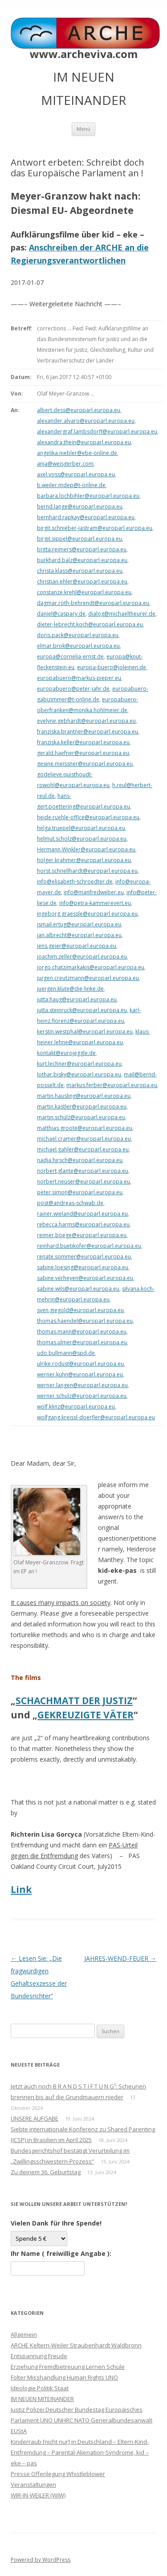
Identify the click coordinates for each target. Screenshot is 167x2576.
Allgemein (24, 2334)
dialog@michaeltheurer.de (121, 613)
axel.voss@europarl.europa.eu (76, 474)
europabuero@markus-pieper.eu (79, 678)
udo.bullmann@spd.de (66, 1353)
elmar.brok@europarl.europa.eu (78, 646)
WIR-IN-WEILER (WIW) (38, 2495)
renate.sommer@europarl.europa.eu (84, 1256)
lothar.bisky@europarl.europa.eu (79, 1074)
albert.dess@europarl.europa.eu (78, 410)
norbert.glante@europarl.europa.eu (82, 1171)
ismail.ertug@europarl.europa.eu (79, 924)
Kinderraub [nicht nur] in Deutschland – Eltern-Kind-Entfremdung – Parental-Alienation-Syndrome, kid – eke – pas (80, 2452)
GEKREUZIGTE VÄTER (85, 1715)
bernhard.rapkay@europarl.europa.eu (85, 517)
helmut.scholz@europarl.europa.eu (81, 838)
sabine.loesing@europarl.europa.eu (82, 1267)
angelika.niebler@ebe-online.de (77, 453)
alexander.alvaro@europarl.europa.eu (85, 421)
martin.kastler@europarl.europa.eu (81, 1106)
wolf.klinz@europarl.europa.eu (76, 1406)
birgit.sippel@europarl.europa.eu (79, 538)
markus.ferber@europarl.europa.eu (111, 1085)
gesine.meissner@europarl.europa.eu (85, 763)
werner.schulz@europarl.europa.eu (81, 1396)
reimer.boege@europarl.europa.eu (81, 1235)
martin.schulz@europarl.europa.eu (81, 1117)
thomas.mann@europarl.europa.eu (81, 1331)
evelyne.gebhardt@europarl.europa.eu (86, 721)
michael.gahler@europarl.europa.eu (83, 1149)
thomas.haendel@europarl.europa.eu (85, 1321)
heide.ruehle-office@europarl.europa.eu (88, 817)
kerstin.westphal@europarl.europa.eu (85, 1031)
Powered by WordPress (40, 2559)
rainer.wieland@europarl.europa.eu (82, 1213)
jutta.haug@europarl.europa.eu (77, 999)
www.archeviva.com (84, 54)
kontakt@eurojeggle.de (66, 1053)
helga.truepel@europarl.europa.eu (81, 828)
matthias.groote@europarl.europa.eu (84, 1128)
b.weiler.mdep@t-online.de (71, 485)
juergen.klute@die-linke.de (70, 988)
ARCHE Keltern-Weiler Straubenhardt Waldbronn (76, 2345)
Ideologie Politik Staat (40, 2388)
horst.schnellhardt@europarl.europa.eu (87, 871)
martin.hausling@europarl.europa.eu (83, 1096)
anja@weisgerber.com (65, 463)
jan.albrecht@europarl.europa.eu (79, 935)
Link (21, 1889)
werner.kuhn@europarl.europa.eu (80, 1374)
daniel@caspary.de (61, 613)
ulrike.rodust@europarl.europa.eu (80, 1363)
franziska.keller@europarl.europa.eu (83, 742)
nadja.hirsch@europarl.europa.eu (79, 1160)
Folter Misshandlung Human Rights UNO (64, 2377)
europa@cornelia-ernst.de (70, 656)
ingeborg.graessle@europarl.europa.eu (87, 913)
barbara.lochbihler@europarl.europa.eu (88, 496)
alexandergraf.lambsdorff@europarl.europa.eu (97, 431)
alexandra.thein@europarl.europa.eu (84, 442)
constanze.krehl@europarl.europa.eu (84, 592)
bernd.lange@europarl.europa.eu (79, 506)
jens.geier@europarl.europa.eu (76, 946)
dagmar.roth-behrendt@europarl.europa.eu (93, 603)
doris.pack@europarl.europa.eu (77, 635)
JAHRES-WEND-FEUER (120, 1958)
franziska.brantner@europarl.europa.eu (87, 731)
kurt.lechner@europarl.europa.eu (79, 1063)
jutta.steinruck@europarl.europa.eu (82, 1010)
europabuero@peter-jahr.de (73, 688)
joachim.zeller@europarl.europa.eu (82, 956)
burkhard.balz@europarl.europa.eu (82, 560)
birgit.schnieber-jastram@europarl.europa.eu (94, 528)
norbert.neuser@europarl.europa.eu (83, 1181)
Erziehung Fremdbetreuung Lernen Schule (68, 2367)
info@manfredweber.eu (94, 892)
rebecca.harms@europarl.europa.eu (83, 1224)
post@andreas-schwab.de (70, 1203)
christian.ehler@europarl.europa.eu (82, 581)
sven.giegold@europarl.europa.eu (80, 1310)
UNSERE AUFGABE (34, 2118)
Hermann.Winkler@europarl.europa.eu (86, 849)
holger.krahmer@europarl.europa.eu (84, 860)
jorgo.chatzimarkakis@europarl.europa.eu (90, 967)
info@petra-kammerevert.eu (95, 903)
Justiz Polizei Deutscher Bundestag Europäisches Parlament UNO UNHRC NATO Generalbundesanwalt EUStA (81, 2420)
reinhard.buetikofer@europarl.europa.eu (89, 1246)
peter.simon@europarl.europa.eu (79, 1192)
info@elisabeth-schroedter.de (75, 881)
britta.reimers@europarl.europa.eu (81, 549)
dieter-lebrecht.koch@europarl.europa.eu (90, 624)
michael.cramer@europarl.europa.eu (84, 1138)
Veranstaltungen (33, 2484)
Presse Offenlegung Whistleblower (58, 2474)
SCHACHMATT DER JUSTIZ (74, 1700)
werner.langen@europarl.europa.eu (82, 1385)
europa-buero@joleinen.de (111, 667)
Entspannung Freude (39, 2356)
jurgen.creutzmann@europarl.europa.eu (88, 978)
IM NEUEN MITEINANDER (42, 2399)
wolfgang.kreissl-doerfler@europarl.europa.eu (96, 1417)
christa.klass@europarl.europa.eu (79, 571)
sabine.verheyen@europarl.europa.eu (85, 1278)
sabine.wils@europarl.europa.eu (78, 1288)
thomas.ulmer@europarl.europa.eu (82, 1342)
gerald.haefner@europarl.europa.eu (83, 753)
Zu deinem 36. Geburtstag (46, 2172)
